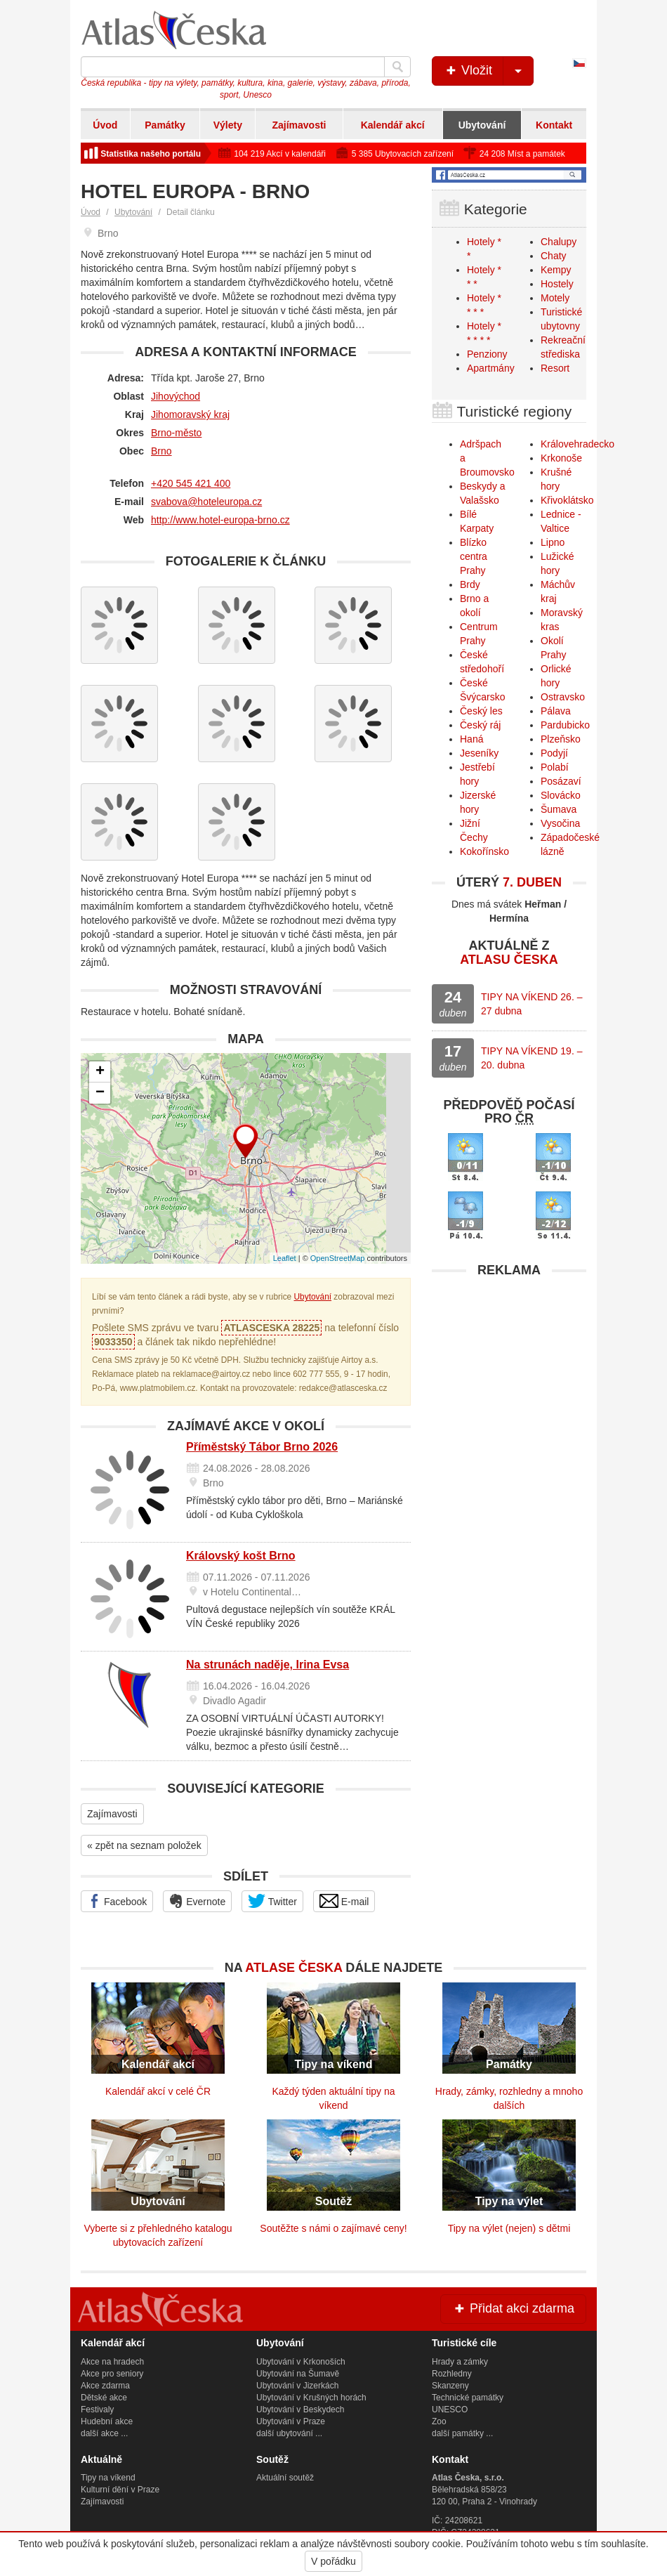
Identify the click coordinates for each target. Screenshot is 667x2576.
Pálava (556, 711)
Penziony (487, 354)
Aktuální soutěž (285, 2478)
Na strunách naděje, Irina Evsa (267, 1665)
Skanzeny (450, 2386)
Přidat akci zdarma (513, 2308)
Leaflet (284, 1258)
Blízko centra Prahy (473, 556)
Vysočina (560, 823)
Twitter (272, 1901)
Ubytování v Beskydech (300, 2409)
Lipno (552, 542)
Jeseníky (479, 753)
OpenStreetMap (337, 1258)
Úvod (105, 125)
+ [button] (100, 1072)
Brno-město (176, 432)
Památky (165, 125)
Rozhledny (452, 2374)
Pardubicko (565, 725)
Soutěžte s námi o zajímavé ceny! (333, 2228)
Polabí (555, 767)
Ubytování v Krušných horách (311, 2397)
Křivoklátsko (567, 500)
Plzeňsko (561, 739)
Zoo (439, 2421)
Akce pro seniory (112, 2374)
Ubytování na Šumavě (297, 2374)
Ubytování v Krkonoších (300, 2362)
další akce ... (104, 2433)
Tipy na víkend (108, 2478)
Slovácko (561, 795)
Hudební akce (107, 2421)
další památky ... (462, 2433)
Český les (481, 711)
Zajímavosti (299, 125)
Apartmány (491, 368)
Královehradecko (577, 444)
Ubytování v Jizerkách (297, 2386)
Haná (471, 739)
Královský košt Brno (241, 1556)
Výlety (227, 125)
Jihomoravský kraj (190, 414)
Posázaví (561, 781)
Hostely (557, 283)
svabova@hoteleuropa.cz (206, 501)
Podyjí (554, 753)
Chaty (554, 255)
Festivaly (97, 2409)
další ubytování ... (289, 2433)
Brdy (470, 584)
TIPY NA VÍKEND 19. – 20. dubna (531, 1058)
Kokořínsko (484, 851)
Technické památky (467, 2397)
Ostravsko (563, 696)
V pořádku (333, 2561)
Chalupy (558, 241)
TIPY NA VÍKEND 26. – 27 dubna (531, 1003)
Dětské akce (104, 2397)
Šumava (558, 809)
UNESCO (450, 2409)
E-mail (344, 1901)
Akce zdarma (105, 2386)
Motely (555, 297)
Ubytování (482, 125)
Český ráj (480, 725)
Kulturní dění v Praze (120, 2490)
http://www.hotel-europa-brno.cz (220, 519)
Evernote (197, 1901)
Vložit (488, 71)
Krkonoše (561, 458)
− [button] (100, 1093)
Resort (555, 368)
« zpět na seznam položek (144, 1845)
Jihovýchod (175, 396)
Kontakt (554, 125)
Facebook (117, 1901)
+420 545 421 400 (190, 483)
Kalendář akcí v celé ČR (158, 2091)
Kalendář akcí (393, 125)
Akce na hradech (112, 2362)
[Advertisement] (509, 1372)
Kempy (556, 269)
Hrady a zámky (460, 2362)
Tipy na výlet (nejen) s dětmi (509, 2228)
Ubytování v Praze (290, 2421)
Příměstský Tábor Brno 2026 (262, 1447)
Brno (161, 451)
